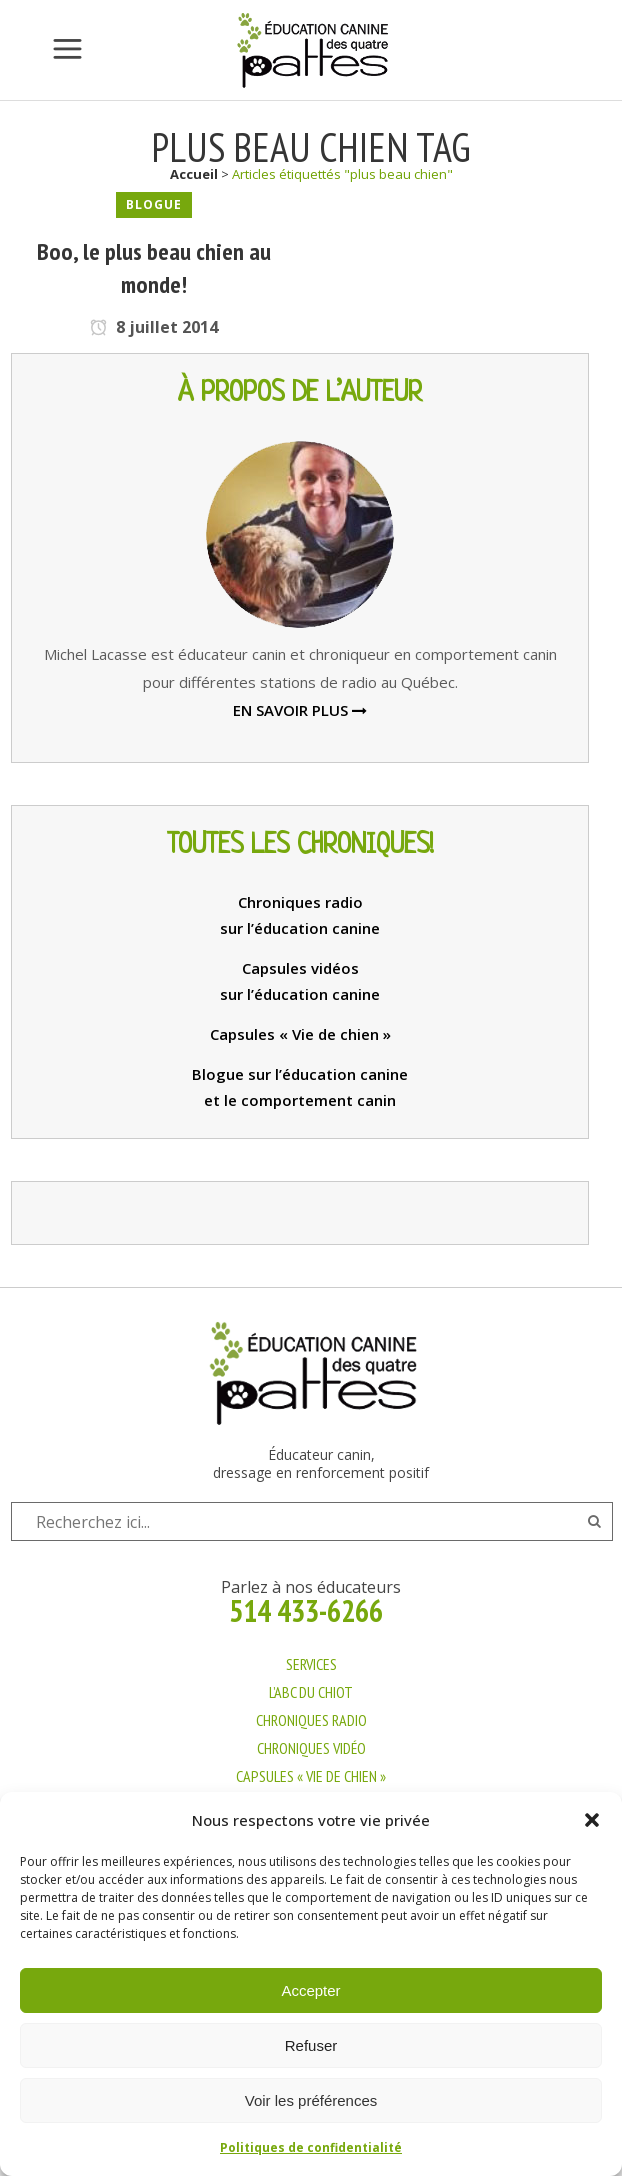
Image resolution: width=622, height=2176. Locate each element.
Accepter (310, 1990)
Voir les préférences (311, 2100)
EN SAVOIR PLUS (300, 710)
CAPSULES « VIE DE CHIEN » (311, 1776)
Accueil (194, 174)
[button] (592, 1820)
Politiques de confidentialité (311, 2147)
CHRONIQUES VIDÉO (311, 1748)
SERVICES (311, 1664)
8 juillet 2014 (154, 327)
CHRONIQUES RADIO (311, 1720)
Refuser (311, 2045)
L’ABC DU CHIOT (311, 1692)
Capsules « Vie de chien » (300, 1034)
